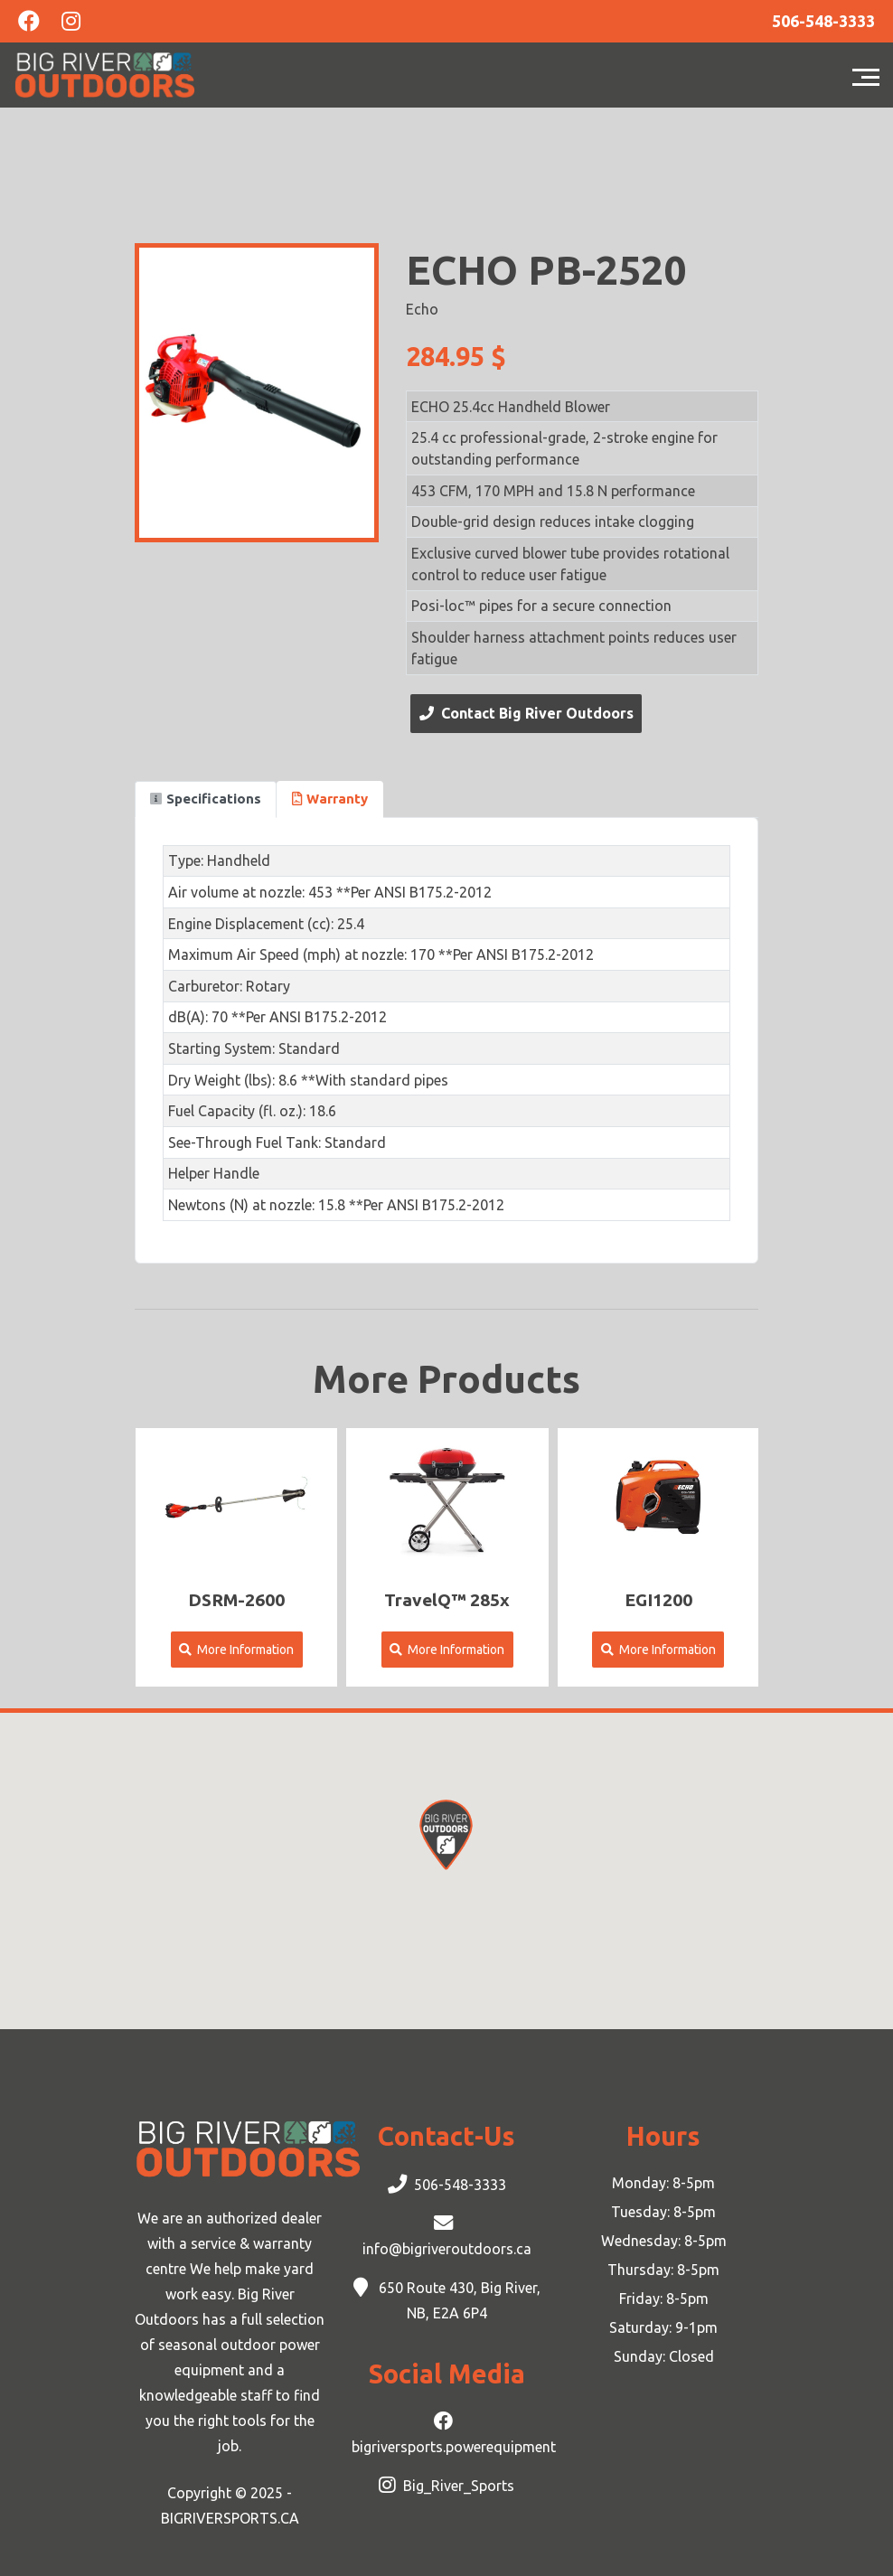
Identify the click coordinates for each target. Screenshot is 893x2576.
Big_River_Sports (458, 2485)
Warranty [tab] (330, 798)
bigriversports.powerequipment (454, 2447)
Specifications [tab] (205, 798)
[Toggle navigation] (870, 75)
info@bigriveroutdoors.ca (446, 2249)
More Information (236, 1649)
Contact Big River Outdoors (526, 713)
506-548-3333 (460, 2184)
